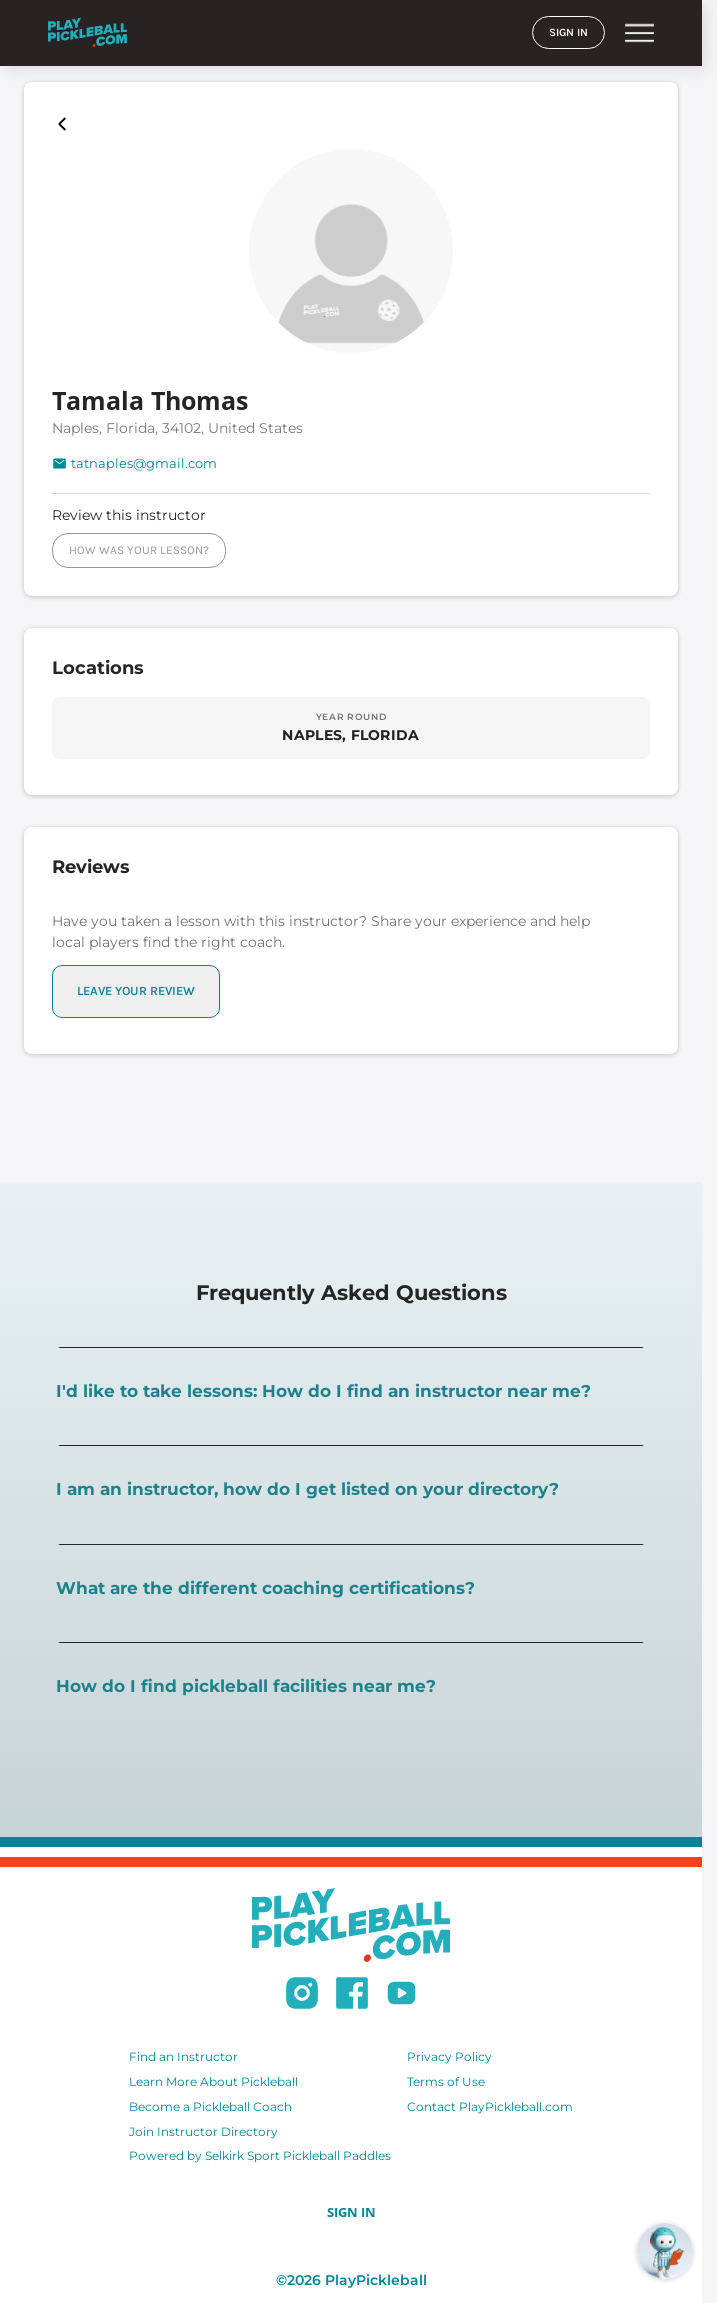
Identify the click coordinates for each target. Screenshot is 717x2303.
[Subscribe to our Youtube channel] (401, 1996)
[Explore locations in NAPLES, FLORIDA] (351, 727)
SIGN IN (568, 32)
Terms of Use (446, 2081)
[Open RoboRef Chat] (665, 2251)
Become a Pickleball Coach (210, 2106)
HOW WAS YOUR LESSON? (139, 550)
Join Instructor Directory (203, 2131)
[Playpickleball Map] (66, 124)
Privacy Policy (449, 2056)
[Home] (87, 32)
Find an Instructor (183, 2056)
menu (639, 33)
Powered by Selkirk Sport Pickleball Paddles (260, 2155)
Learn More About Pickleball (213, 2081)
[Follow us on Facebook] (352, 1996)
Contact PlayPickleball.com (490, 2106)
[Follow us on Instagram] (302, 1996)
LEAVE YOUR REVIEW (136, 990)
